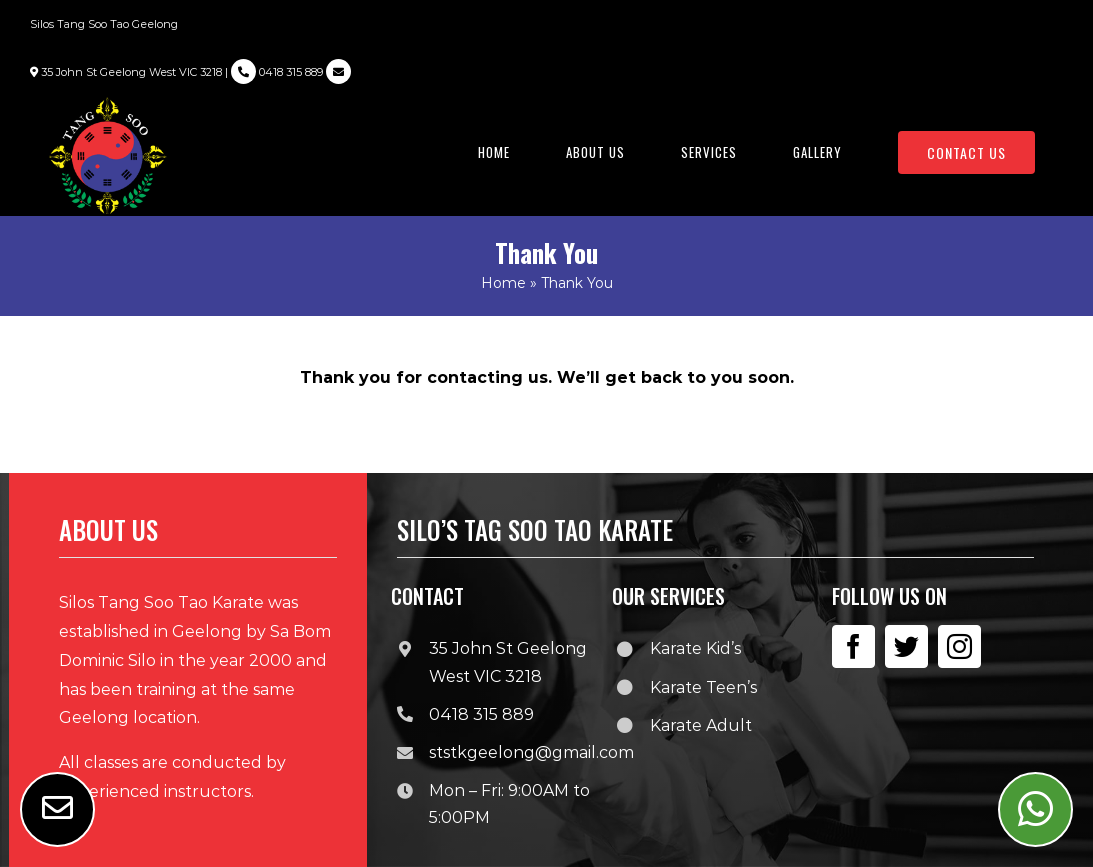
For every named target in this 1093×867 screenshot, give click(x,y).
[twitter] (906, 646)
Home (503, 283)
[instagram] (959, 646)
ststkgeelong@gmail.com (531, 752)
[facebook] (853, 646)
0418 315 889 (277, 72)
